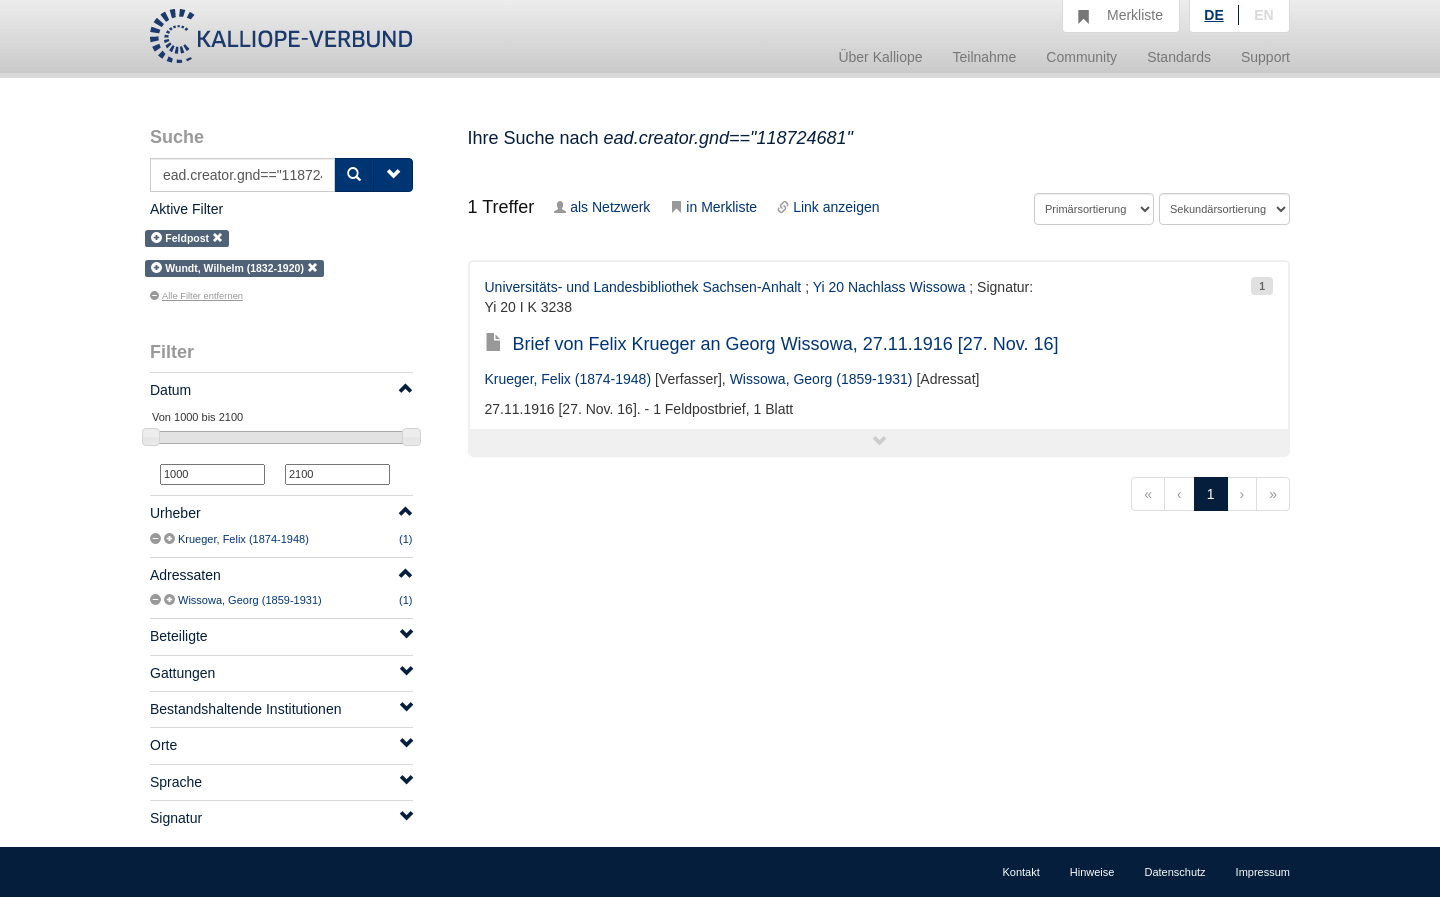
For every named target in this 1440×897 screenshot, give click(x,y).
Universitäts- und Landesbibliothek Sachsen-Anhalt (643, 287)
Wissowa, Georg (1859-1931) (250, 600)
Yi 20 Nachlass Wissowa (889, 287)
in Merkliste (713, 207)
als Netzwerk (602, 207)
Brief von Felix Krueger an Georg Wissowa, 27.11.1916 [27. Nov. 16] (772, 344)
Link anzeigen (828, 207)
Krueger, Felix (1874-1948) (243, 539)
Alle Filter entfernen (196, 296)
